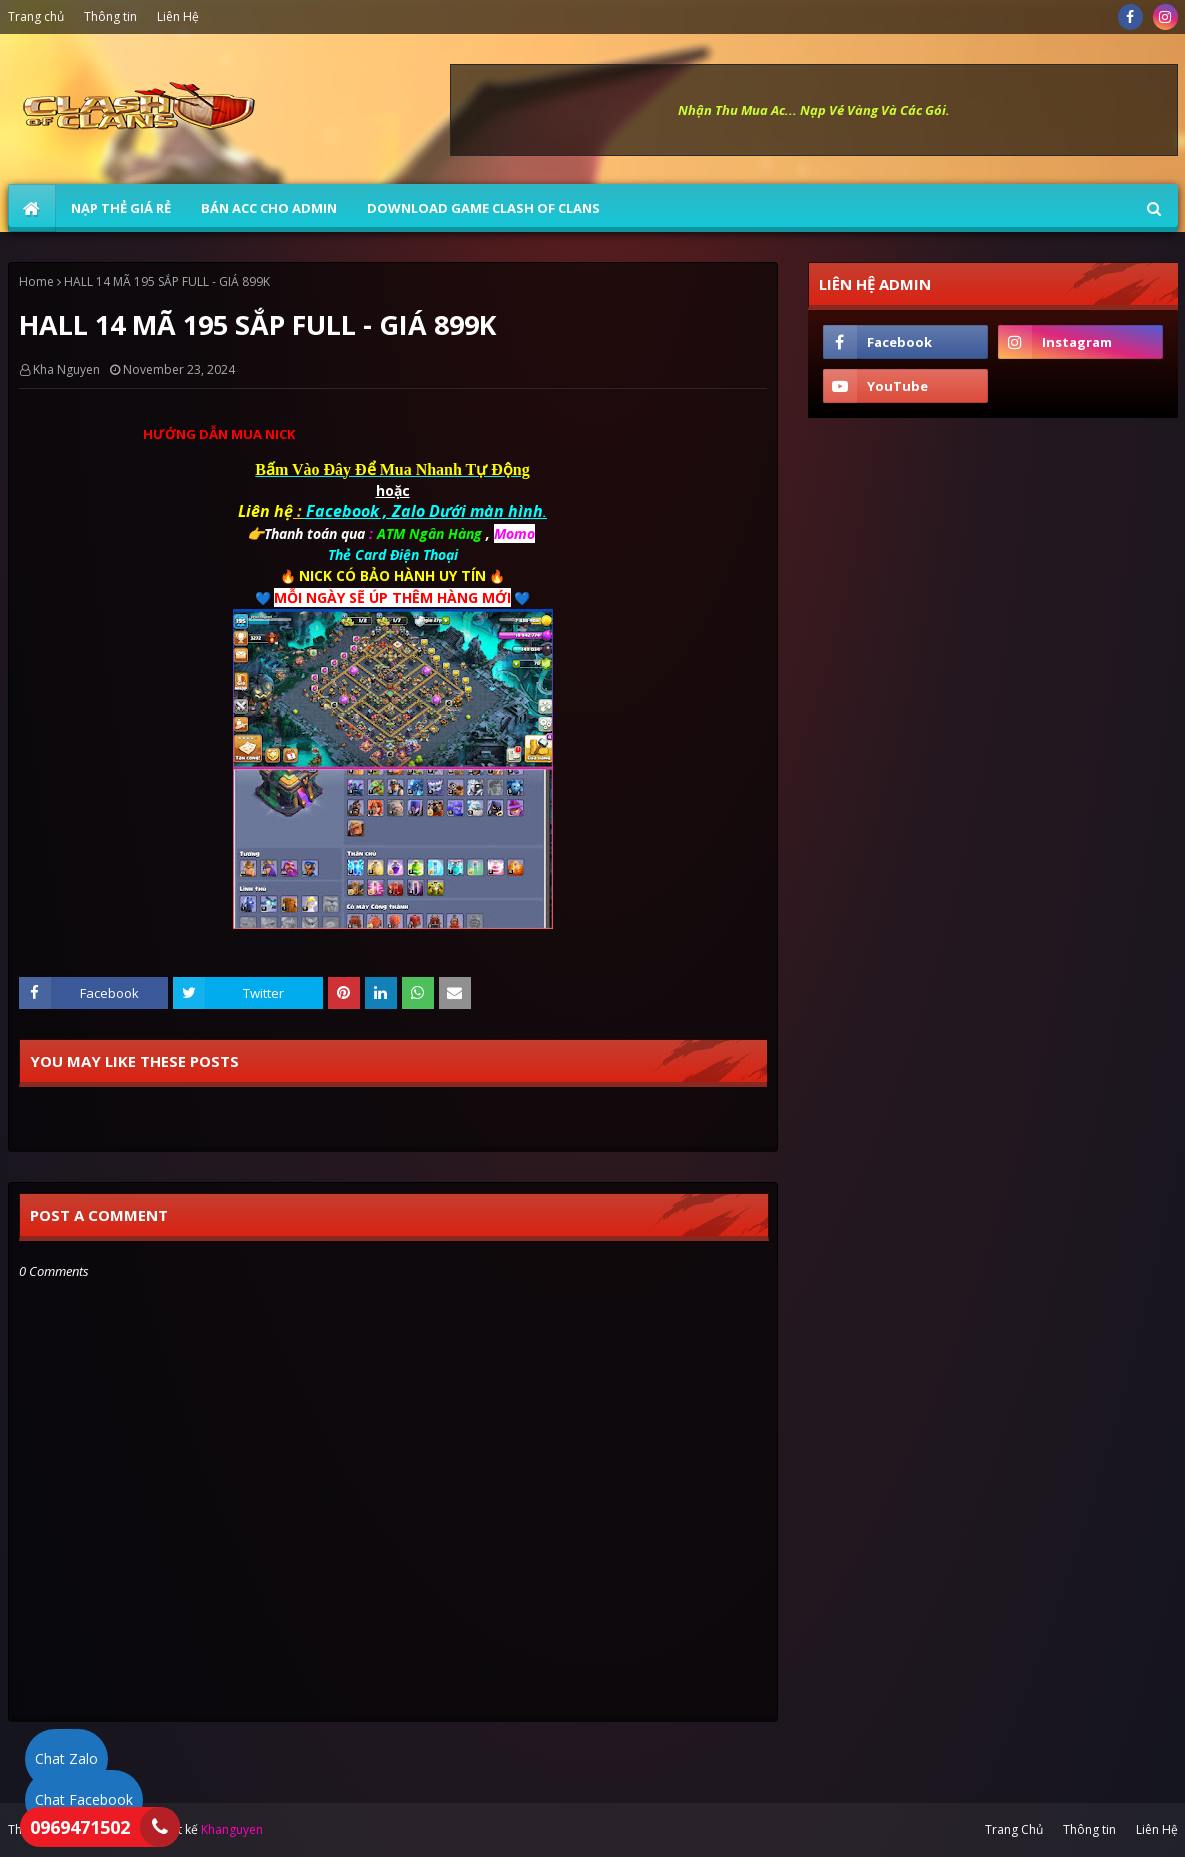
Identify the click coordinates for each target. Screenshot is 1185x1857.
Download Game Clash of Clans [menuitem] (483, 208)
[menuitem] (32, 208)
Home (36, 281)
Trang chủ (36, 16)
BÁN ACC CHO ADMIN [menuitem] (269, 208)
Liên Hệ (178, 16)
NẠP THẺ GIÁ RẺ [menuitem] (121, 208)
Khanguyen (232, 1829)
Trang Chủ (1014, 1829)
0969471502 (80, 1827)
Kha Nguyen (66, 369)
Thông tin (110, 16)
